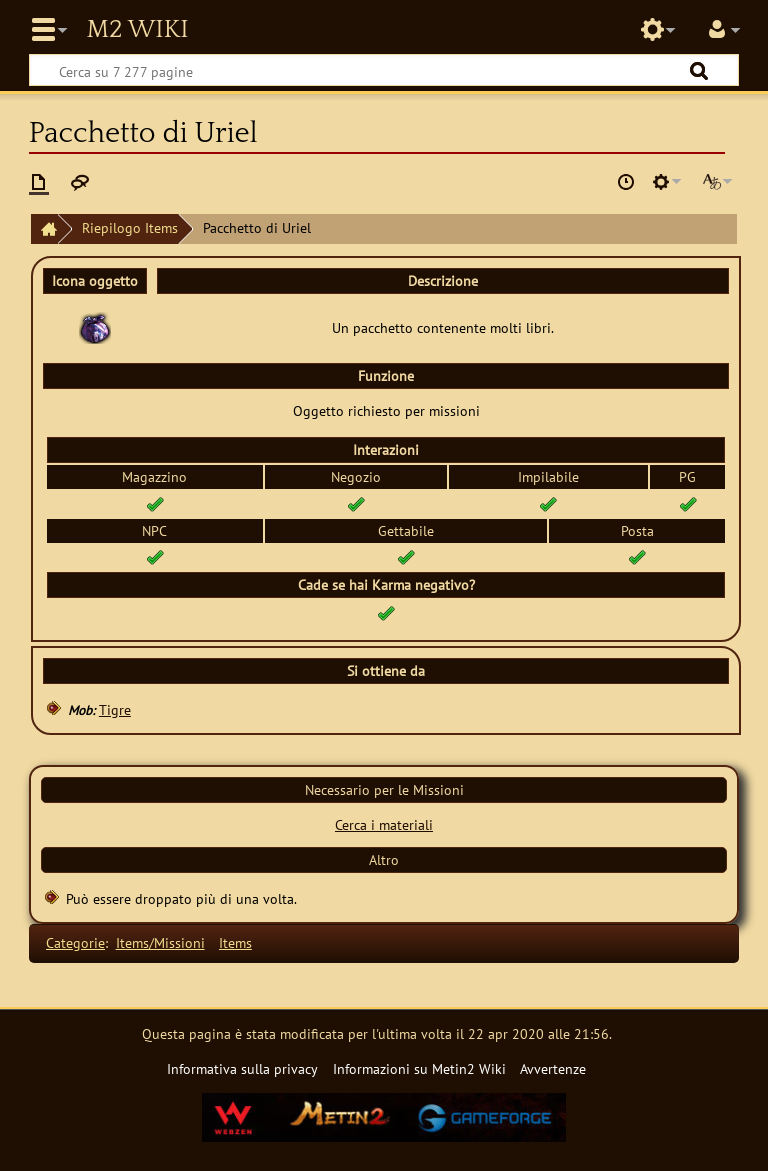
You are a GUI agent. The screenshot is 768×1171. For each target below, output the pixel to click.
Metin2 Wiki (137, 30)
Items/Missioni (160, 942)
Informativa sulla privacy (242, 1068)
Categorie (75, 942)
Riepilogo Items (130, 227)
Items (235, 942)
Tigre (115, 709)
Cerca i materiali (384, 824)
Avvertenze (553, 1068)
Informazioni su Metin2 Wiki (419, 1068)
